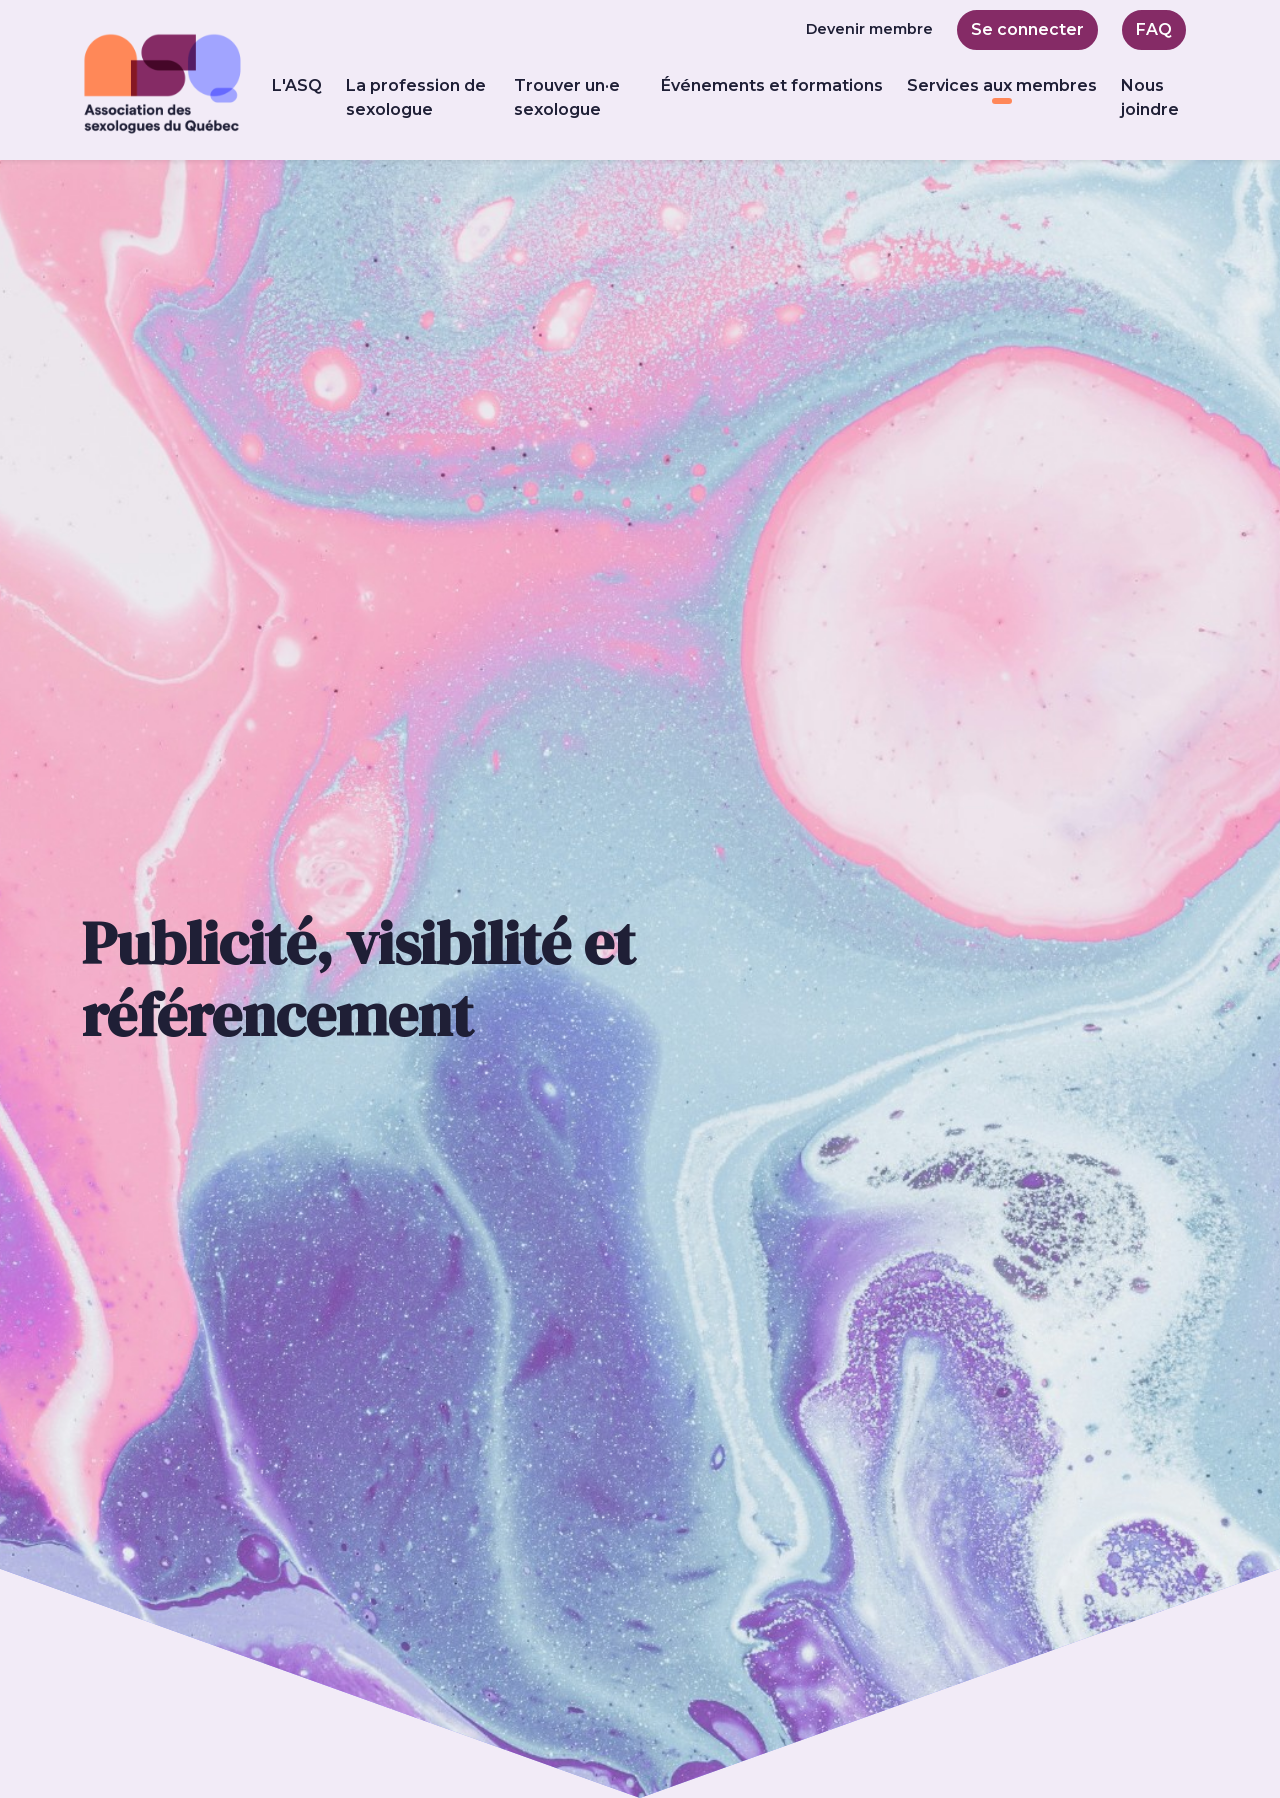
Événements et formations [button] (772, 85)
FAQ (1154, 29)
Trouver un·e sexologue (567, 97)
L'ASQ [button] (297, 85)
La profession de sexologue (416, 97)
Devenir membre (869, 29)
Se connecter (1027, 29)
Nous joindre (1150, 97)
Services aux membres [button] (1002, 85)
